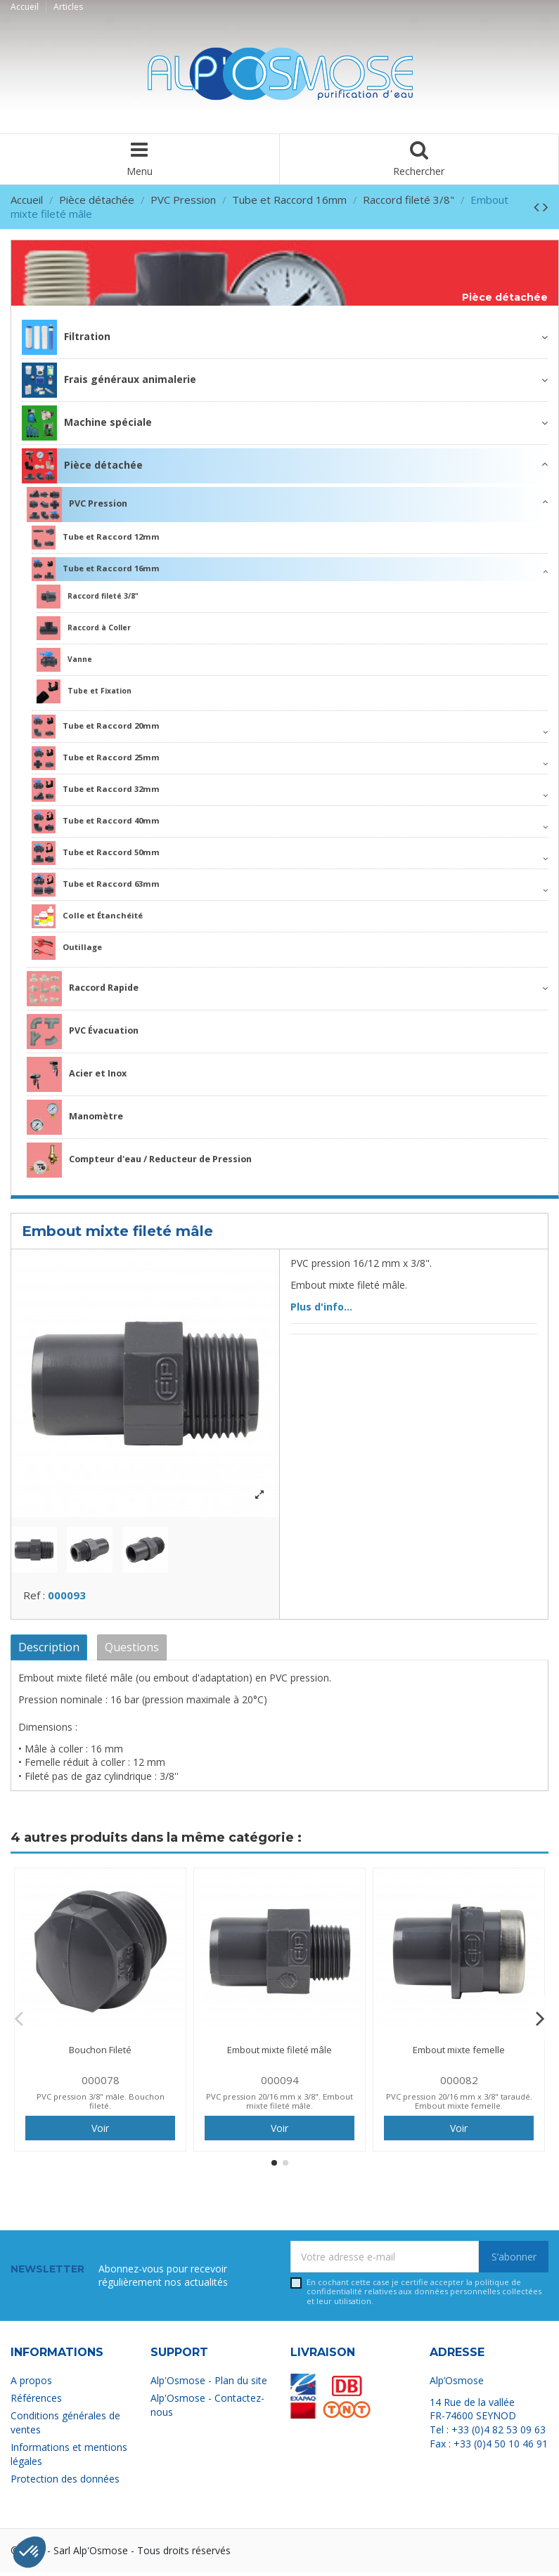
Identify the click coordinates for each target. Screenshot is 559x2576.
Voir (100, 2131)
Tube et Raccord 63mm (96, 885)
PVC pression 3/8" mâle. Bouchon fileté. (101, 2104)
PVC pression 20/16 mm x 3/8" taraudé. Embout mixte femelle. (459, 2104)
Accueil (26, 7)
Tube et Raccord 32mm (96, 790)
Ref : (34, 1599)
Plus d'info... (321, 1306)
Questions (132, 1650)
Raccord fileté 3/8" (88, 597)
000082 (459, 2083)
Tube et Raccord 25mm (96, 758)
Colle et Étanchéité (87, 916)
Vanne (64, 660)
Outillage (67, 948)
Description (48, 1650)
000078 (101, 2083)
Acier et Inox (77, 1074)
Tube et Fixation (84, 691)
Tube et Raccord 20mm (96, 727)
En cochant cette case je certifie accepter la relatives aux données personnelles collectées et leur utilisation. (424, 2295)
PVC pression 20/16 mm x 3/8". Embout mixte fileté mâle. (279, 2104)
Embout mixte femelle (459, 2053)
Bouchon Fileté (100, 2053)
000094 (280, 2083)
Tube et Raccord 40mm (96, 821)
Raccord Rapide (83, 988)
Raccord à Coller (84, 628)
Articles (68, 7)
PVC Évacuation (83, 1031)
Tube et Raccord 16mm (96, 569)
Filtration (66, 337)
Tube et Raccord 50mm (96, 853)
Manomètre (75, 1117)
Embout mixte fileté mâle (279, 2053)
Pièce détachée (505, 298)
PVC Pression (77, 504)
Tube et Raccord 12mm (96, 537)
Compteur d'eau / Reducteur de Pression (139, 1160)
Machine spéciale (87, 423)
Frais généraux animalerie (109, 380)
